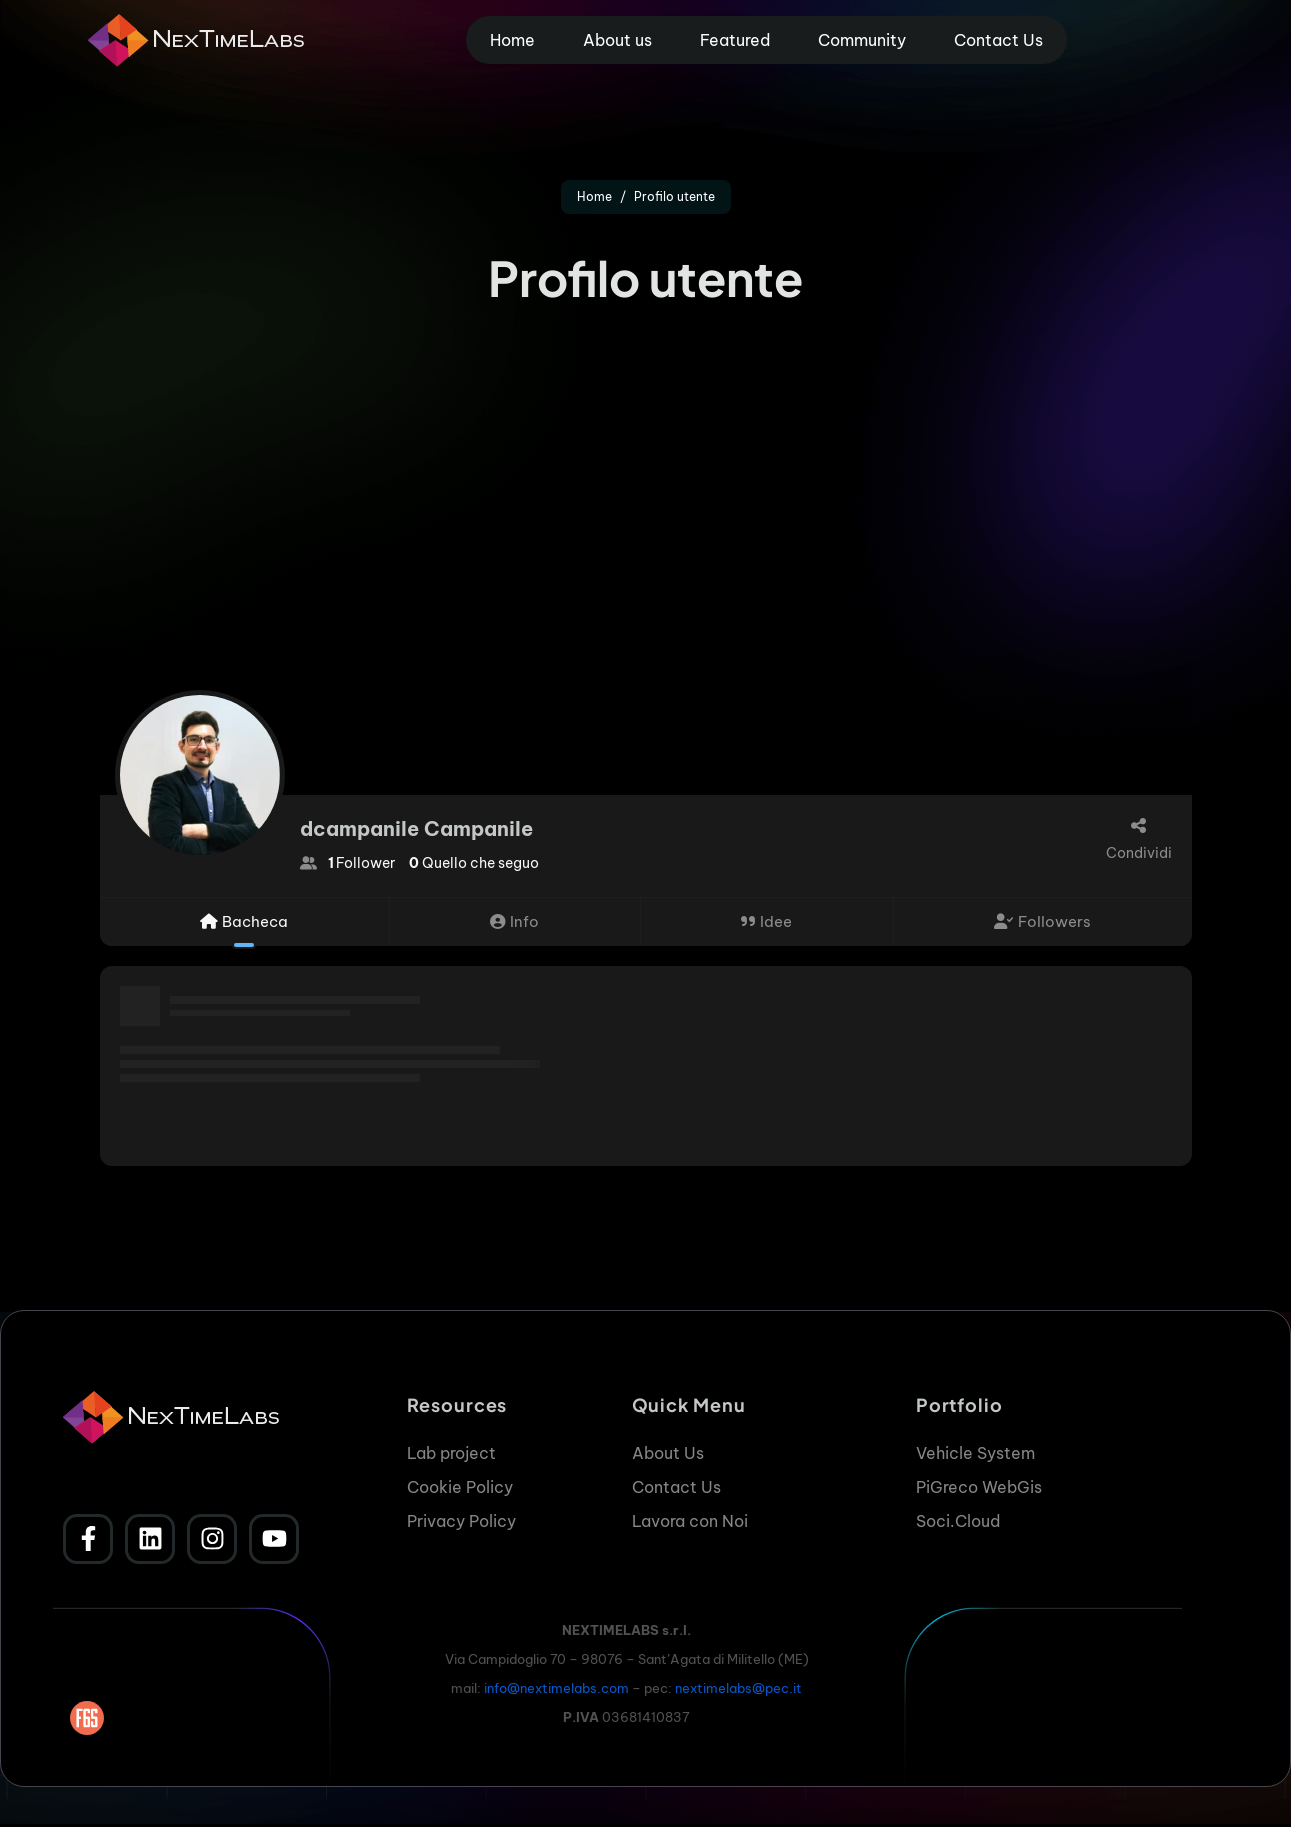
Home (512, 40)
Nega (964, 1745)
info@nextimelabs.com (556, 1688)
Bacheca (244, 921)
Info (514, 921)
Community (862, 40)
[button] (1251, 1577)
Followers (1042, 921)
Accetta (772, 1745)
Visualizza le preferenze (1163, 1745)
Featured (735, 40)
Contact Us (998, 40)
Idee (766, 921)
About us (617, 40)
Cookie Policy (961, 1791)
